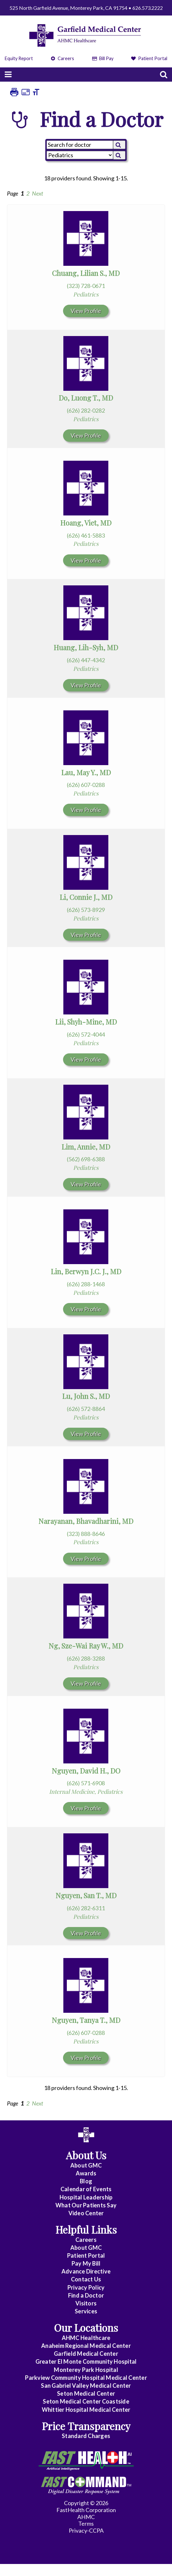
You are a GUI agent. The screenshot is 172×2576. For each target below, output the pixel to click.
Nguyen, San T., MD (86, 1895)
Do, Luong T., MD (86, 397)
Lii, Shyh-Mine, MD (86, 1021)
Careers (62, 58)
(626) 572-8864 (86, 1408)
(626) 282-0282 (86, 410)
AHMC (86, 2516)
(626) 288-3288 (86, 1658)
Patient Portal (149, 58)
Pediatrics (86, 294)
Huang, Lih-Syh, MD (86, 647)
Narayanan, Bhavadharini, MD (85, 1521)
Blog (86, 2181)
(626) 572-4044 (86, 1034)
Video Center (86, 2213)
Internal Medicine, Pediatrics (86, 1791)
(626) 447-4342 (86, 660)
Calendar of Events (86, 2189)
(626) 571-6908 (86, 1783)
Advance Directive (86, 2271)
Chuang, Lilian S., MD (86, 273)
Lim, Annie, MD (85, 1146)
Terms (86, 2523)
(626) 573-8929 (86, 909)
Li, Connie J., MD (86, 897)
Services (86, 2311)
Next (37, 193)
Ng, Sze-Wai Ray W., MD (85, 1645)
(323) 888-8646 (86, 1533)
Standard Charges (86, 2435)
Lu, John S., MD (86, 1396)
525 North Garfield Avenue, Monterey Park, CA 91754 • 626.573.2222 (86, 8)
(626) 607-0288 (86, 784)
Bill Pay (102, 58)
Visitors (86, 2303)
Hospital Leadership (86, 2197)
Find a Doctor (86, 2295)
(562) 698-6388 (86, 1159)
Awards (86, 2173)
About (86, 2165)
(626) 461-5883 (86, 535)
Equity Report (19, 58)
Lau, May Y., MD (86, 772)
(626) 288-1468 (86, 1284)
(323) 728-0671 (86, 285)
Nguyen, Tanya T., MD (86, 2020)
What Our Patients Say (86, 2205)
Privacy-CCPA (86, 2530)
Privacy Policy (86, 2287)
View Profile (86, 310)
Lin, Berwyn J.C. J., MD (86, 1271)
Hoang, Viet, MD (85, 522)
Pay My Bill (86, 2263)
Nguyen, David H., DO (86, 1770)
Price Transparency (86, 2426)
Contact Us (86, 2279)
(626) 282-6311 (86, 1908)
